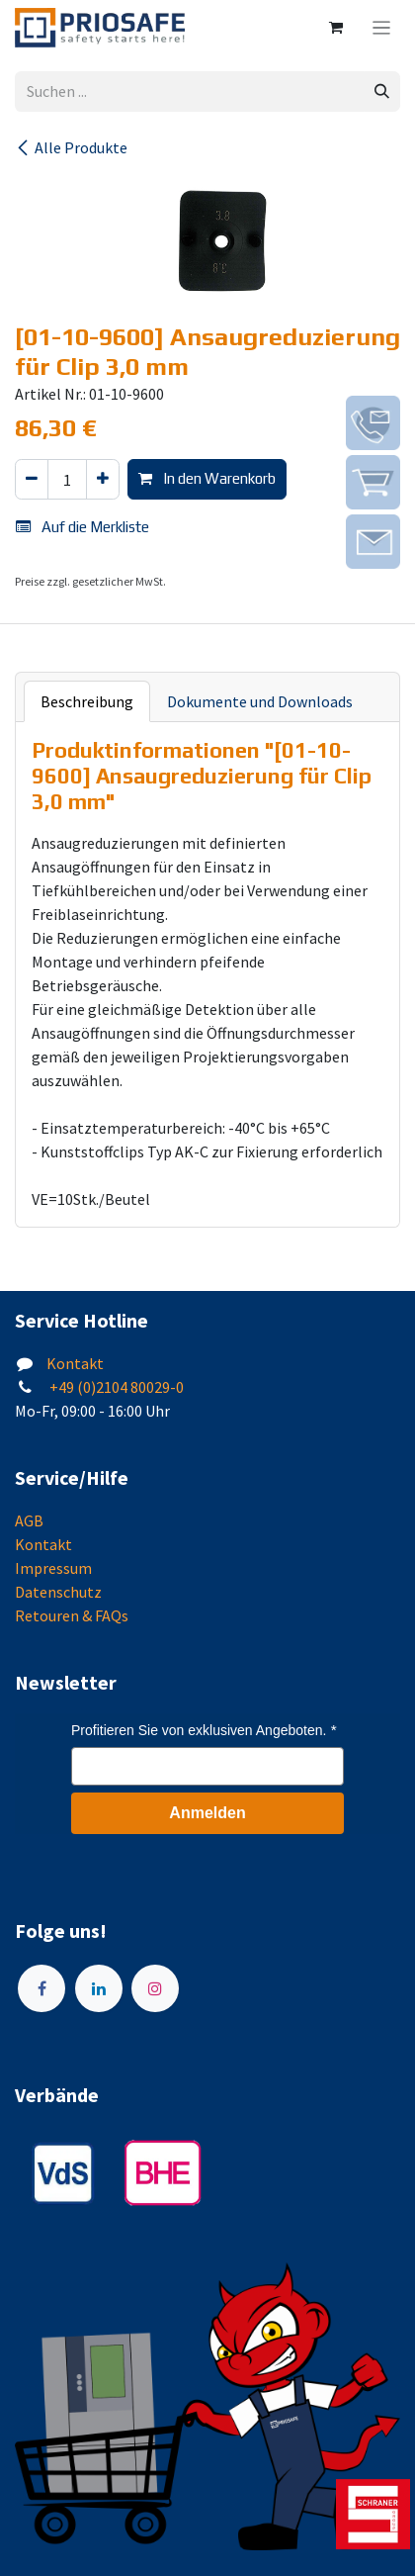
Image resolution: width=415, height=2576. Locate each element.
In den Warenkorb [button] (207, 478)
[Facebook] (41, 1988)
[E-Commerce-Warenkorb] (336, 27)
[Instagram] (155, 1988)
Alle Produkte (71, 147)
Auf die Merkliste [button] (82, 526)
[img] (373, 423)
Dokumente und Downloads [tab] (260, 701)
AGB (29, 1520)
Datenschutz (58, 1592)
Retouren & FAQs (71, 1615)
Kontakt (75, 1363)
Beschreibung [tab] (87, 701)
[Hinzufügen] (103, 479)
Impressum (53, 1568)
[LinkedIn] (99, 1988)
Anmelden (207, 1812)
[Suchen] (382, 91)
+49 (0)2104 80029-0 (115, 1387)
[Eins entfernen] (31, 479)
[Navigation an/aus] (382, 27)
